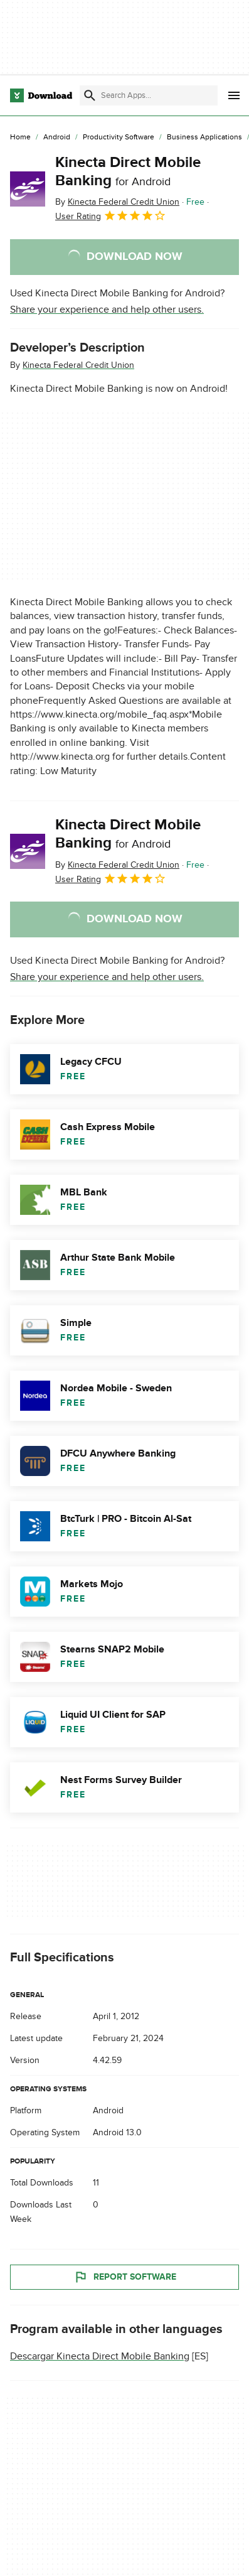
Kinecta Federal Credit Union (78, 365)
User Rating (110, 215)
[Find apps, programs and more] (149, 95)
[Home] (20, 137)
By (117, 202)
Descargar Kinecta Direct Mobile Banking (99, 2356)
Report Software (124, 2277)
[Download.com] (41, 95)
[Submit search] (90, 95)
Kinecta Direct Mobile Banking (128, 171)
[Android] (56, 137)
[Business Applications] (204, 137)
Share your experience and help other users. (107, 309)
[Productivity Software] (118, 137)
